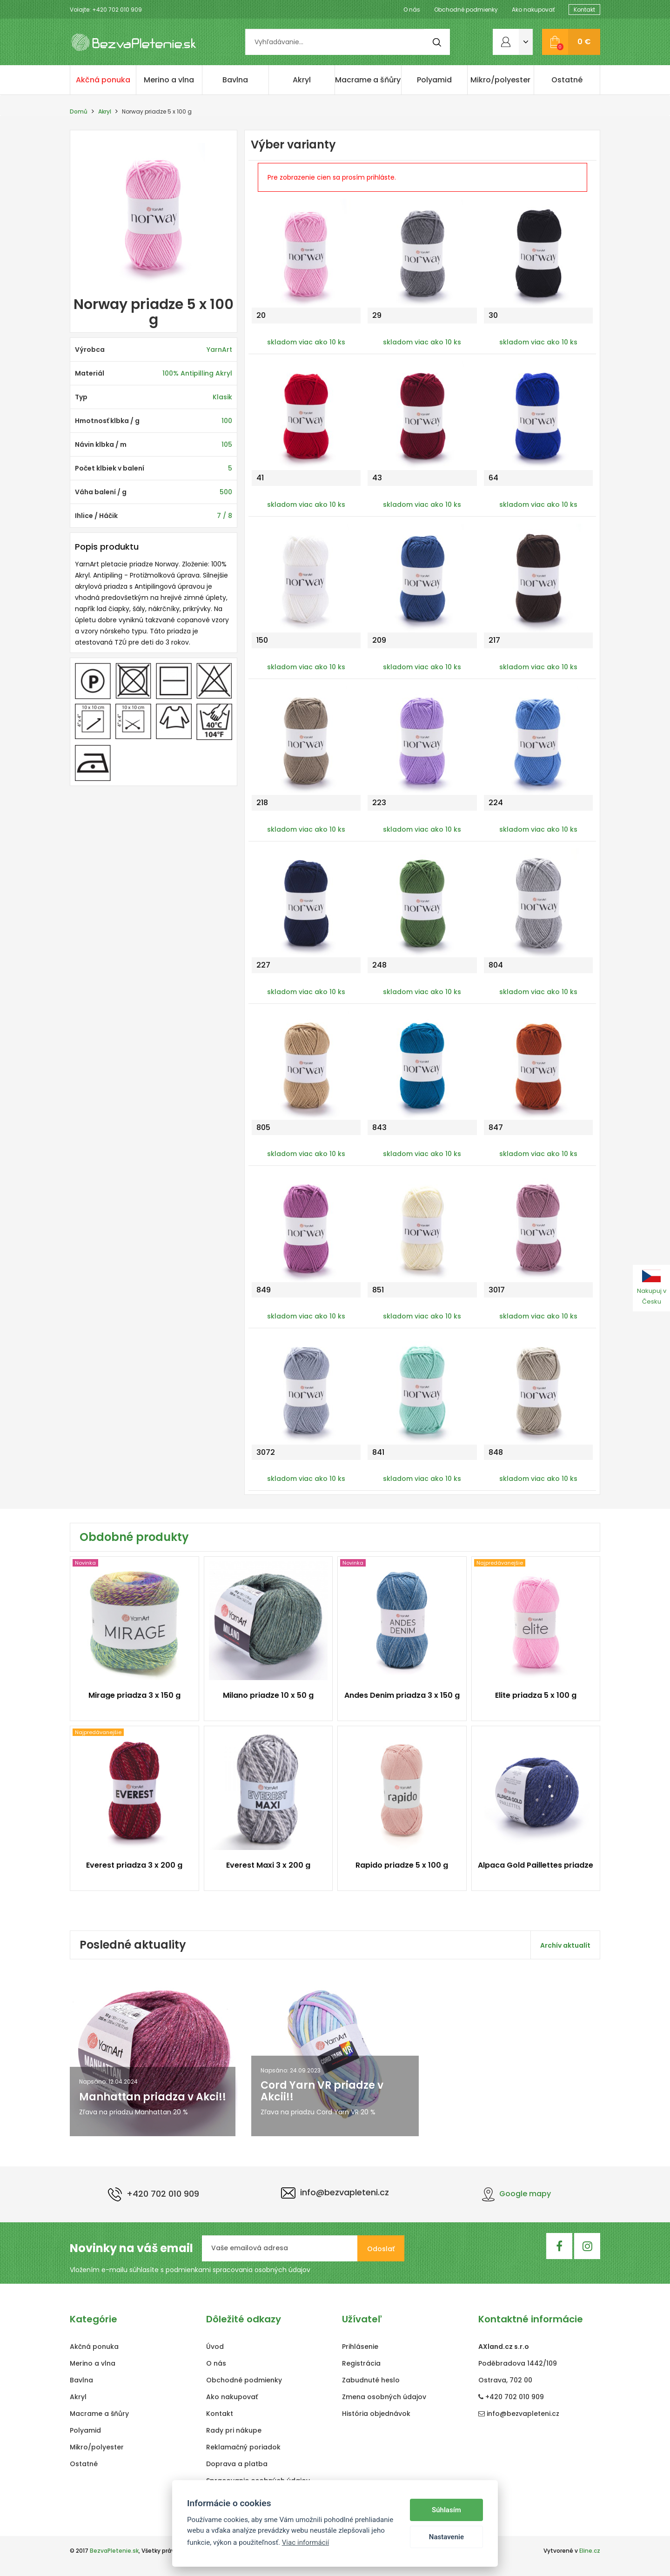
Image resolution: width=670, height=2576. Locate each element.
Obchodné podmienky (466, 9)
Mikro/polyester (500, 79)
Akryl (302, 79)
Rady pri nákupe (233, 2430)
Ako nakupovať (533, 9)
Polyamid (434, 79)
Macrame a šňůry (368, 79)
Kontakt (584, 9)
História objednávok (376, 2413)
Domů (78, 111)
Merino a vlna (169, 79)
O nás (411, 9)
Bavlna (235, 79)
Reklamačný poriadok (243, 2447)
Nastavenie (446, 2537)
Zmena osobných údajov (384, 2396)
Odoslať (381, 2248)
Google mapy (516, 2193)
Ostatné (567, 79)
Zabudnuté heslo (371, 2380)
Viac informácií (305, 2542)
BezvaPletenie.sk (114, 2551)
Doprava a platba (237, 2463)
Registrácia (361, 2363)
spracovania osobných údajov (261, 2269)
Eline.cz (589, 2551)
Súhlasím (446, 2510)
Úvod (215, 2346)
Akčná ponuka (103, 79)
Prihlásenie (360, 2346)
